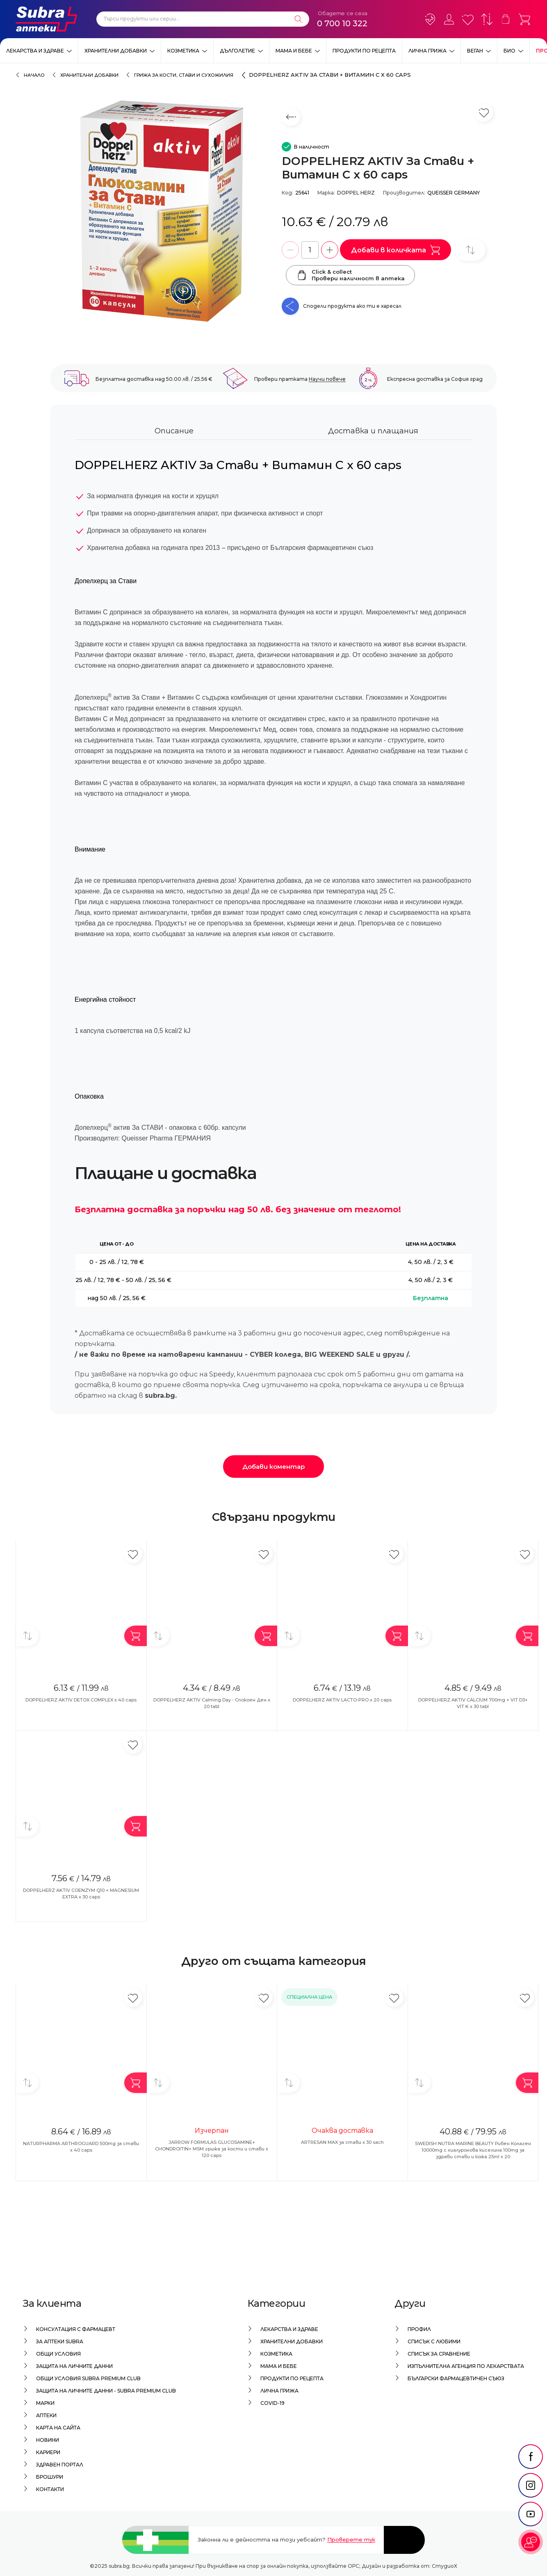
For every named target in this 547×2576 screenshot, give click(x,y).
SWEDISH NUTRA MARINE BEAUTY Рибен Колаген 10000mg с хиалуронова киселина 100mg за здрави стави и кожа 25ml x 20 (473, 2150)
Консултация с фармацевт (75, 2329)
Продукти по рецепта (364, 51)
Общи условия (58, 2354)
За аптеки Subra (59, 2341)
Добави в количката (395, 250)
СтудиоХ (444, 2566)
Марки (45, 2403)
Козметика (183, 51)
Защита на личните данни (74, 2366)
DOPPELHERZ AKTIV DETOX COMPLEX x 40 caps (81, 1700)
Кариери (48, 2452)
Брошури (49, 2477)
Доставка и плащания (373, 430)
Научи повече (327, 379)
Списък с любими (434, 2341)
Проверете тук (351, 2539)
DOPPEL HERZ (356, 193)
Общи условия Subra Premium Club (88, 2378)
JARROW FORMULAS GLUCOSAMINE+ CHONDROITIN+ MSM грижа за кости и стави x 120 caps (211, 2148)
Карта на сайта (58, 2428)
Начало (34, 75)
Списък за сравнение (439, 2354)
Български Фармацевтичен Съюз (456, 2378)
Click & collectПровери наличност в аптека (350, 275)
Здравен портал (59, 2465)
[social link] (530, 2474)
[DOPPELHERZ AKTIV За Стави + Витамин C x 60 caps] (162, 211)
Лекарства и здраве (35, 51)
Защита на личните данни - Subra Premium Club (106, 2391)
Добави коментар (273, 1466)
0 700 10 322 (342, 23)
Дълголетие (237, 51)
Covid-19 (272, 2403)
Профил (419, 2329)
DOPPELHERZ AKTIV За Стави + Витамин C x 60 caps (330, 74)
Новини (47, 2440)
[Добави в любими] (133, 1554)
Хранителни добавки (115, 51)
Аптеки (46, 2415)
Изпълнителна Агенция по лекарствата (466, 2366)
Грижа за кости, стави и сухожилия (183, 75)
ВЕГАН (475, 51)
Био (509, 51)
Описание (174, 430)
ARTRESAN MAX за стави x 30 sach (342, 2142)
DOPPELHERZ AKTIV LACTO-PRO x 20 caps (342, 1700)
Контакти (50, 2489)
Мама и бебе (294, 51)
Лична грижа (427, 51)
